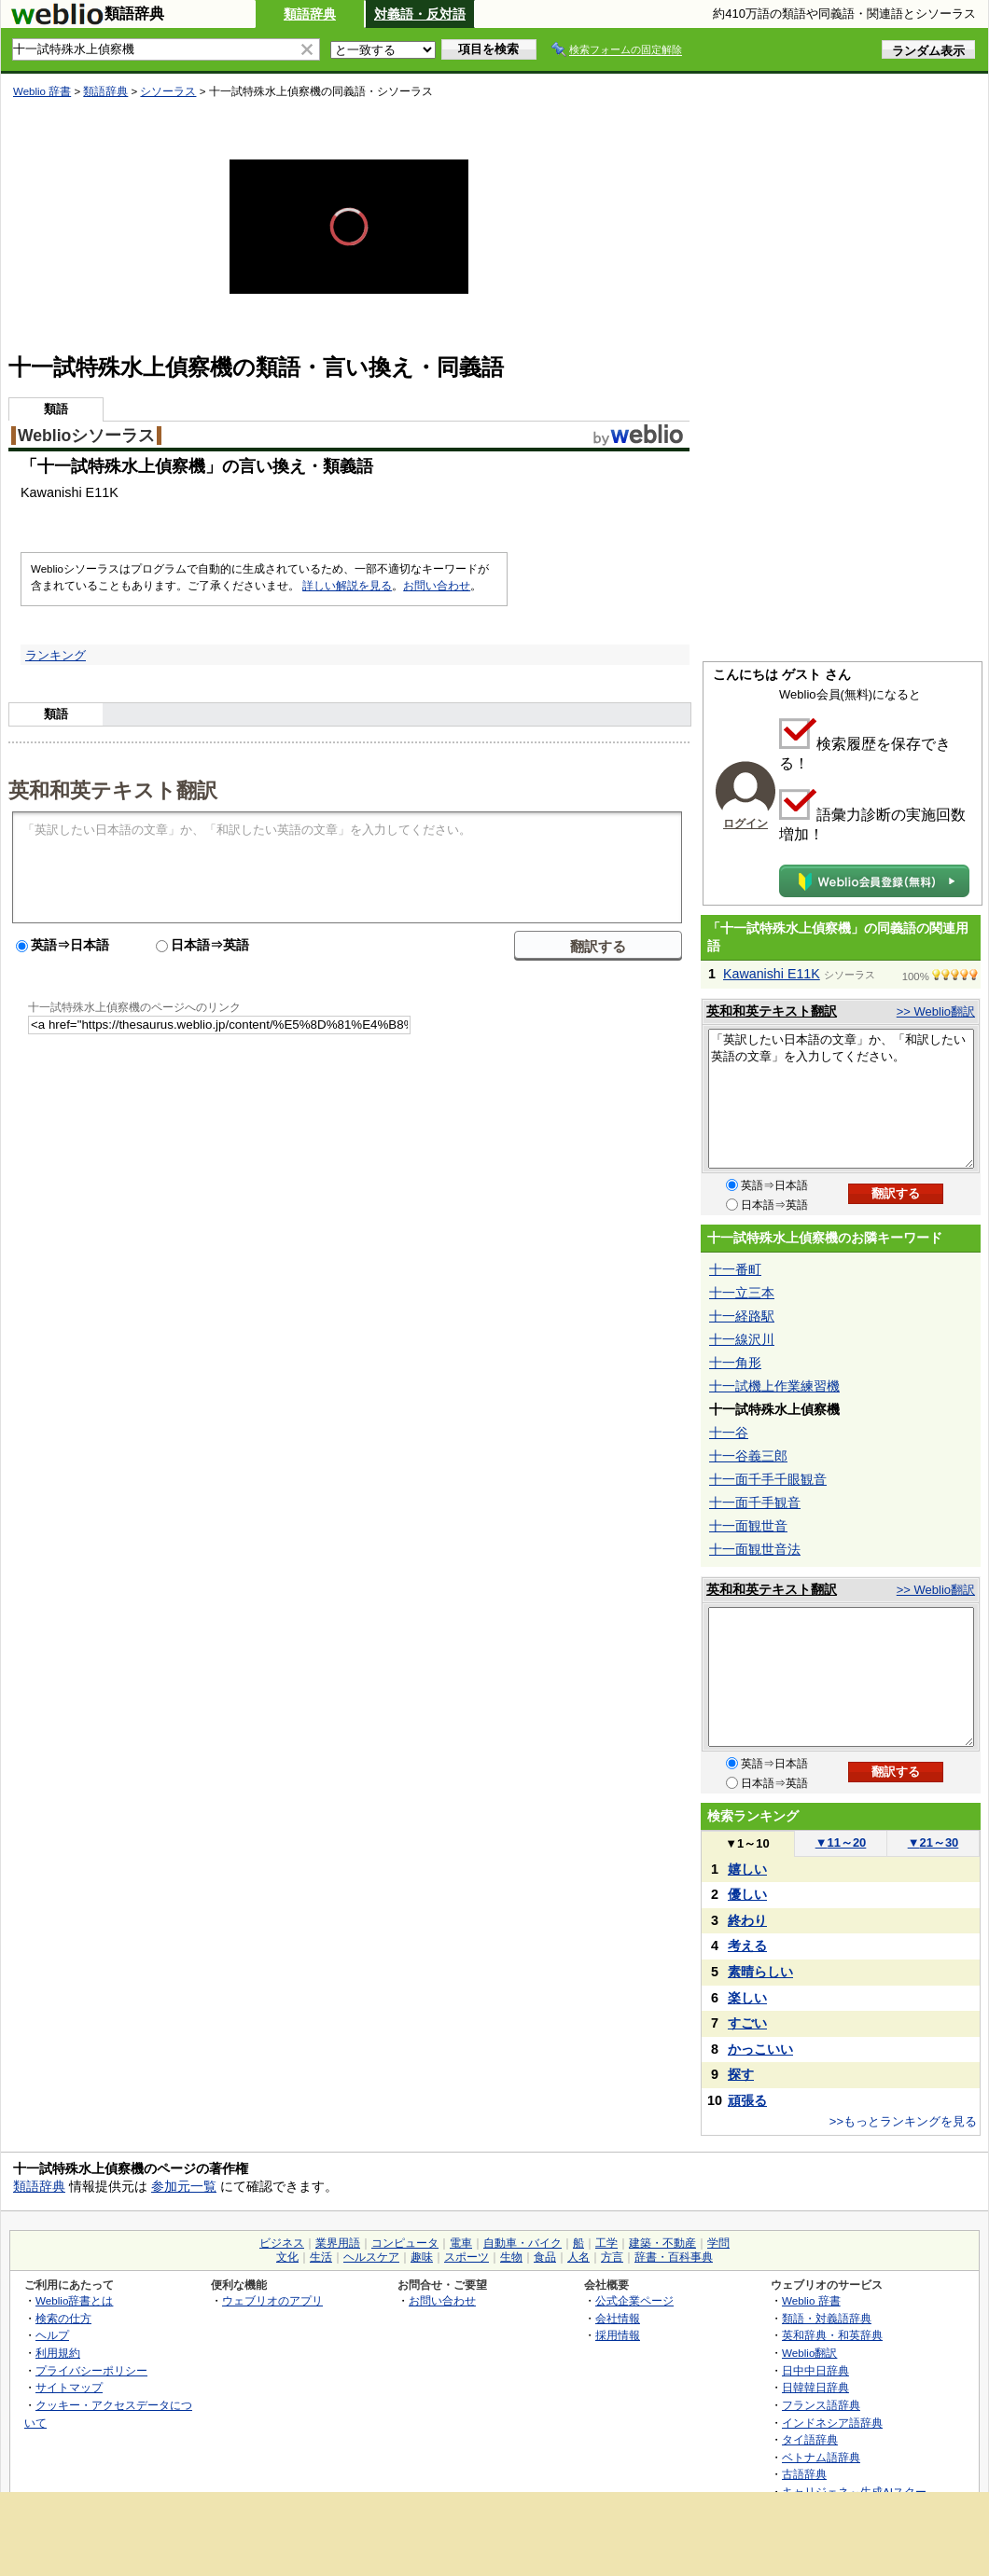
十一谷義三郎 (748, 1455)
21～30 (933, 1842)
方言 (612, 2257)
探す (741, 2074)
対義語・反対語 (420, 14)
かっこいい (760, 2049)
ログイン (745, 823)
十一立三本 (741, 1292)
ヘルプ (52, 2335)
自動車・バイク (522, 2243)
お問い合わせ (436, 585)
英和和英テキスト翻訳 (112, 789)
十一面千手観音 (755, 1502)
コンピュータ (405, 2243)
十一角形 (735, 1362)
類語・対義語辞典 (826, 2318)
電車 (461, 2243)
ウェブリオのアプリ (272, 2300)
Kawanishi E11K (771, 973)
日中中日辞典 (815, 2370)
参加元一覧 (183, 2186)
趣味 (422, 2257)
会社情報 (617, 2318)
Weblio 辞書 (42, 91)
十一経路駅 (741, 1316)
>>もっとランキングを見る (903, 2121)
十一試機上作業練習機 (774, 1385)
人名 (578, 2257)
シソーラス (168, 91)
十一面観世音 (748, 1525)
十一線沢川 (741, 1339)
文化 (287, 2257)
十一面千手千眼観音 (768, 1479)
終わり (747, 1920)
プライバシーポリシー (91, 2370)
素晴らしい (760, 1971)
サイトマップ (69, 2387)
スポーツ (466, 2257)
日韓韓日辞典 (815, 2387)
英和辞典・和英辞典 (832, 2335)
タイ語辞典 (810, 2439)
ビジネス (281, 2243)
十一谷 (728, 1432)
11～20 (841, 1842)
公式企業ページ (634, 2300)
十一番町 (735, 1269)
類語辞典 (310, 14)
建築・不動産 (662, 2243)
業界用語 (337, 2243)
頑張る (747, 2100)
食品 (545, 2257)
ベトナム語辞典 (821, 2457)
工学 (606, 2243)
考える (747, 1945)
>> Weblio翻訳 (936, 1011)
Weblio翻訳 (809, 2353)
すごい (747, 2022)
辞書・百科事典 (673, 2257)
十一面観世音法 (755, 1549)
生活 (321, 2257)
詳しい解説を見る (347, 585)
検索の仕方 (63, 2318)
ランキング (55, 655)
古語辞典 (804, 2474)
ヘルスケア (371, 2257)
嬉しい (747, 1869)
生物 (511, 2257)
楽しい (747, 1997)
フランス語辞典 (821, 2405)
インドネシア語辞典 (832, 2423)
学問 (718, 2243)
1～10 (747, 1843)
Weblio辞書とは (74, 2300)
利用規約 (57, 2353)
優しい (747, 1894)
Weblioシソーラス (86, 435)
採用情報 (617, 2335)
